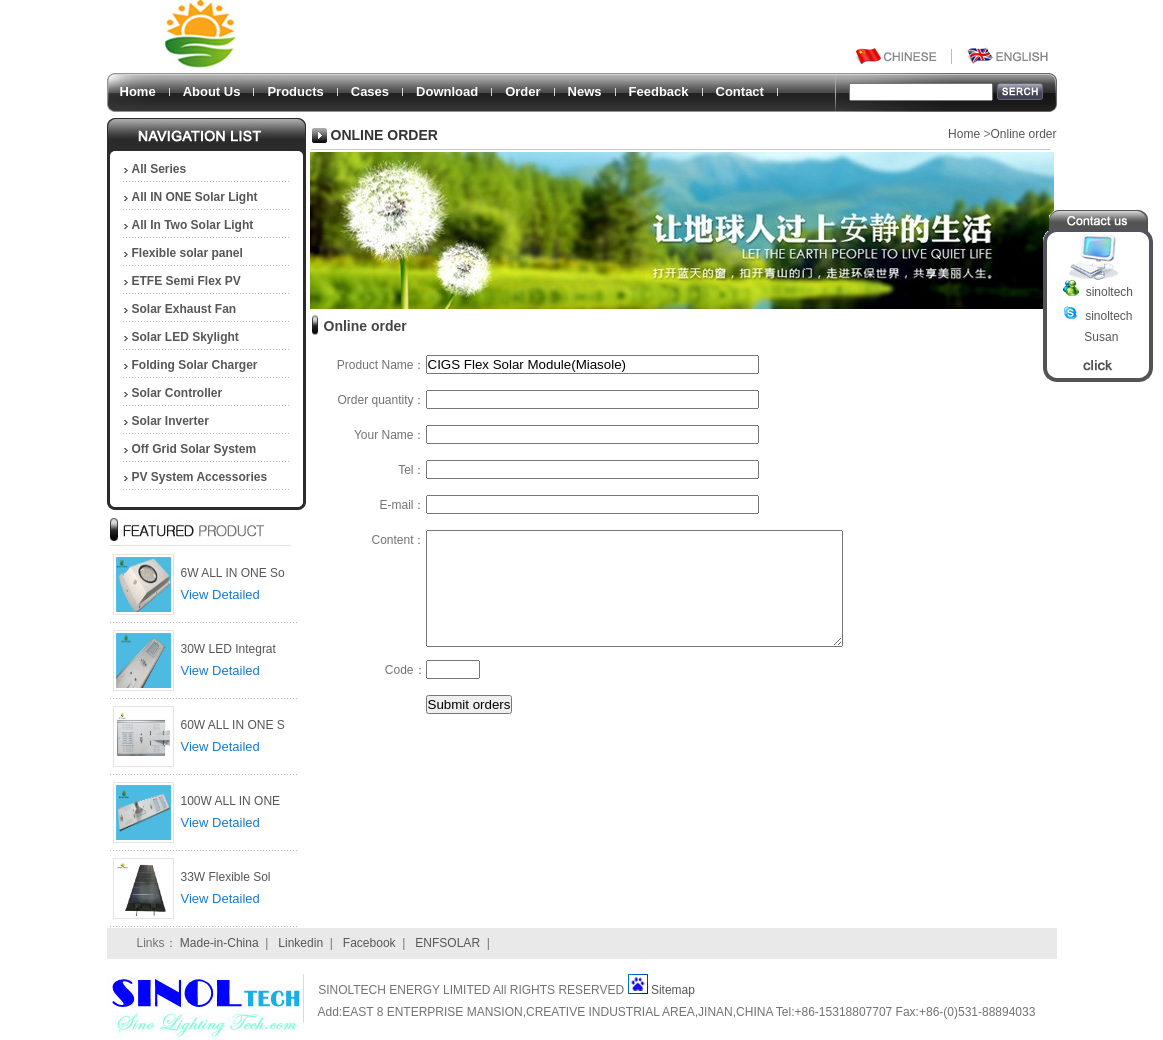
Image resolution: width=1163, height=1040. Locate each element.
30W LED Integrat (228, 649)
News (585, 91)
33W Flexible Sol (226, 877)
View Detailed (220, 594)
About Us (212, 91)
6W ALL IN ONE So (233, 573)
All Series (159, 169)
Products (295, 91)
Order (522, 91)
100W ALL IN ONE (231, 801)
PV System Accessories (200, 477)
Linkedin (300, 943)
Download (447, 91)
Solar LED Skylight (185, 337)
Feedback (659, 91)
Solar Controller (177, 393)
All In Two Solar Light (193, 225)
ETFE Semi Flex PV (186, 281)
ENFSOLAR (447, 943)
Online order (1023, 134)
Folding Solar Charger (195, 365)
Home (138, 91)
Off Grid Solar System (194, 449)
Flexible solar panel (187, 253)
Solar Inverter (170, 421)
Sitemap (673, 990)
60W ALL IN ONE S (233, 725)
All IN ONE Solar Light (195, 197)
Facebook (369, 943)
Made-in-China (219, 943)
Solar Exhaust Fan (184, 309)
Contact (740, 91)
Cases (370, 91)
